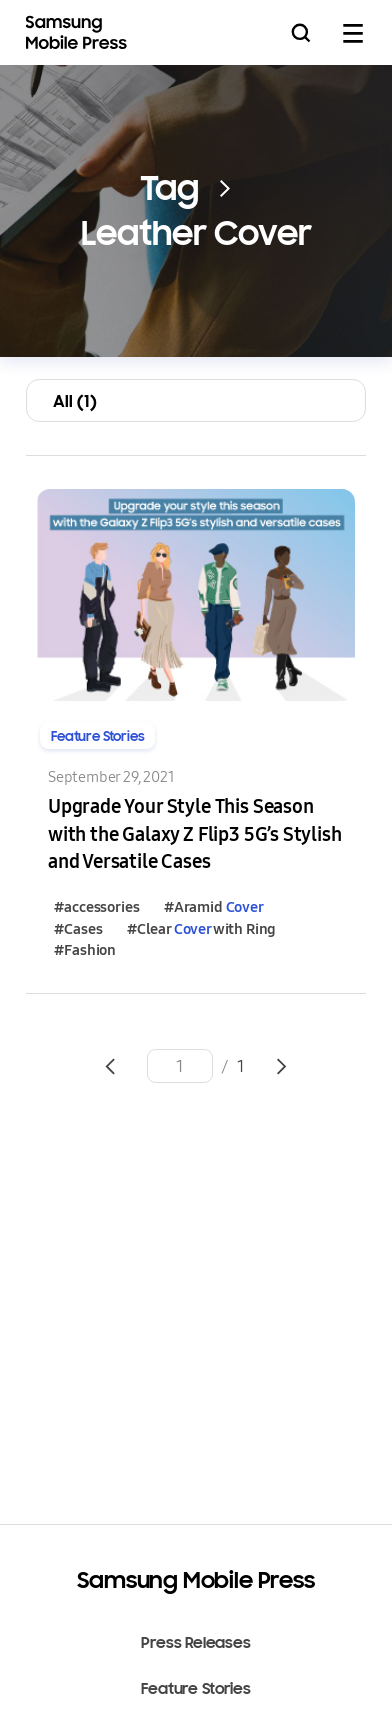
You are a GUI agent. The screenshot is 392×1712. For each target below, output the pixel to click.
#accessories (96, 906)
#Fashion (85, 949)
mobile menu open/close (353, 33)
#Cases (78, 928)
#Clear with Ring (201, 928)
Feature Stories (195, 1689)
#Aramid (214, 906)
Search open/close (301, 33)
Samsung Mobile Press (79, 33)
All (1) (75, 401)
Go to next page (282, 1066)
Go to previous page (110, 1066)
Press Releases (196, 1643)
